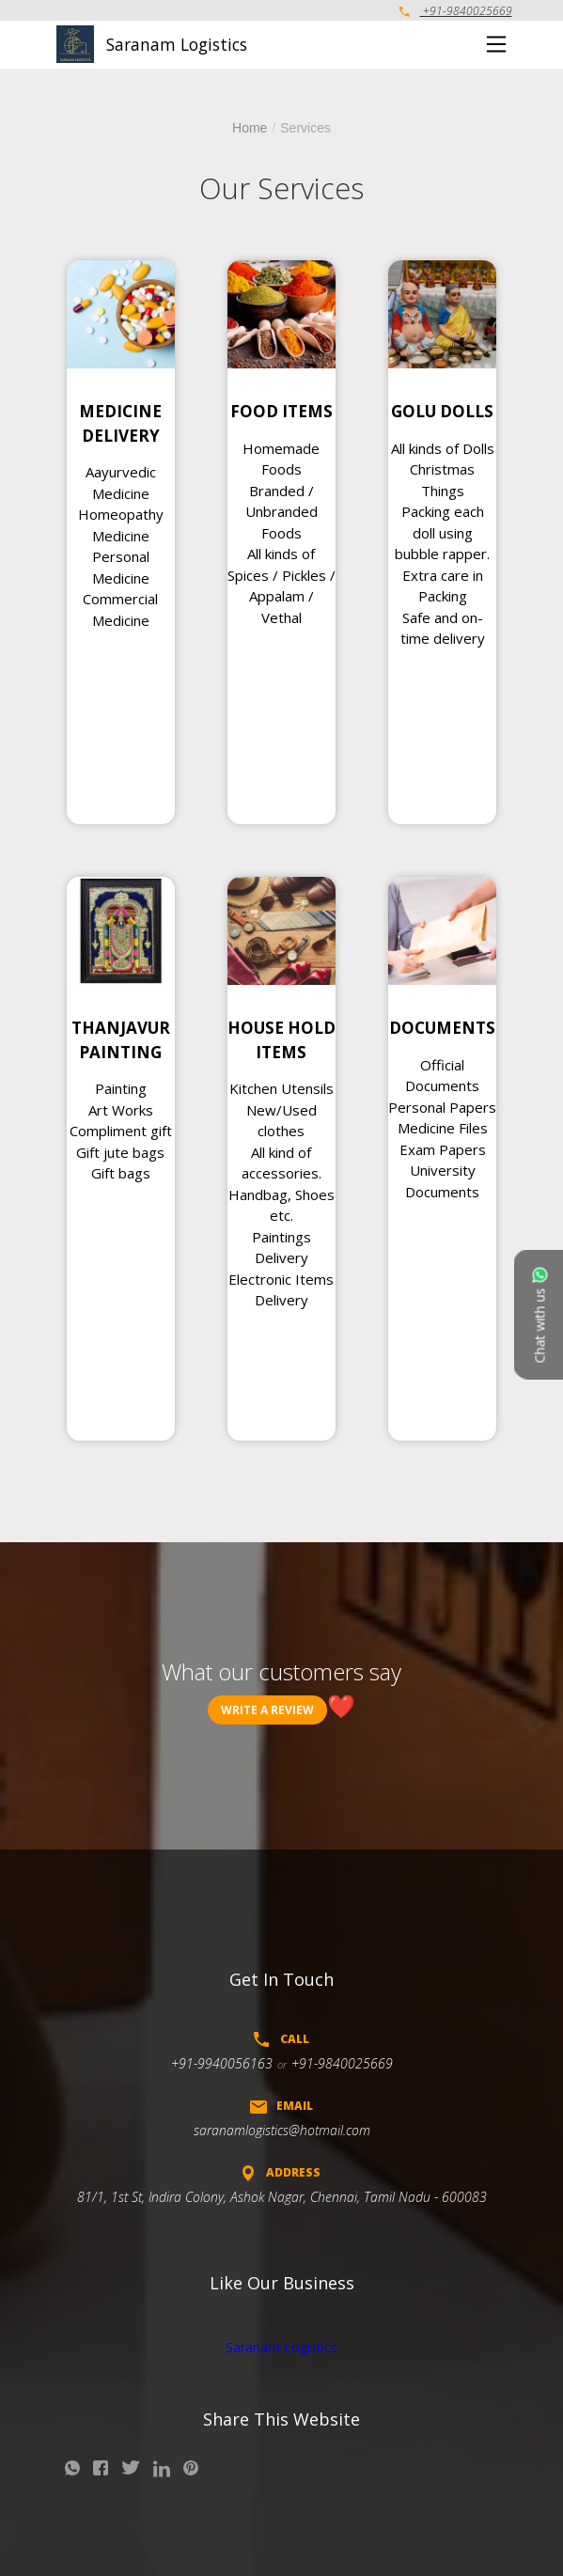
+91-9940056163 (222, 2063)
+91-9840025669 (455, 11)
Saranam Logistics (281, 2347)
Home (249, 127)
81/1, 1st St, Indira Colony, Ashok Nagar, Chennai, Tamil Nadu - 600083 (282, 2197)
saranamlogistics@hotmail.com (282, 2130)
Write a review (267, 1710)
